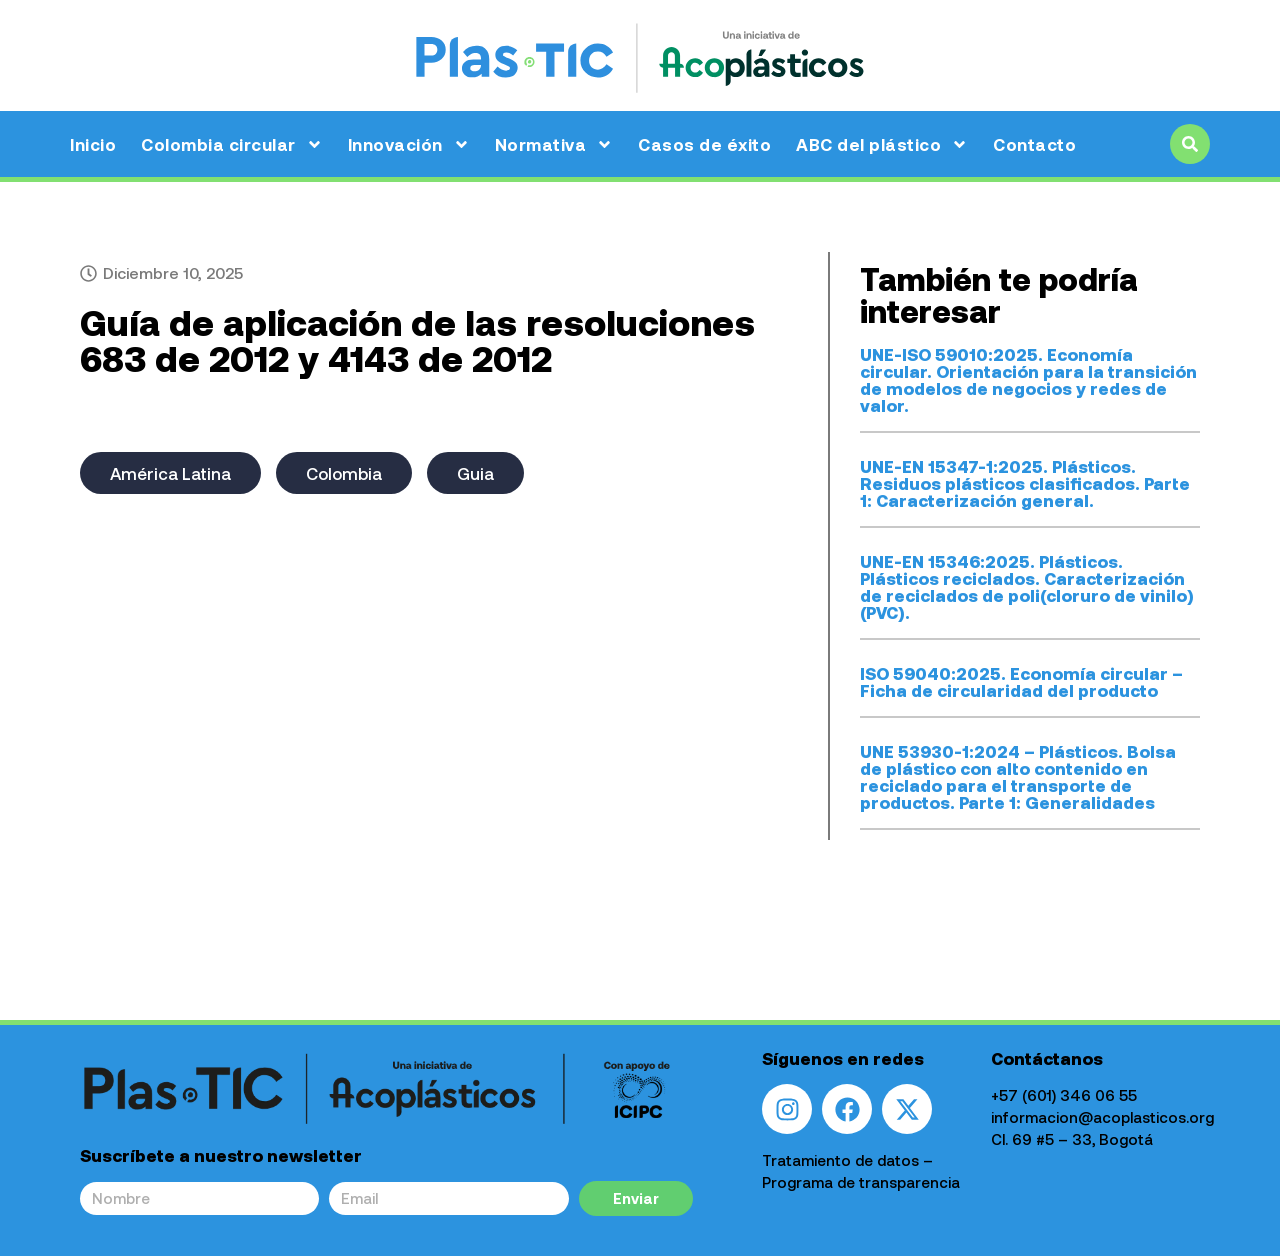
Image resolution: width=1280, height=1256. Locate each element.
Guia (475, 473)
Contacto (1034, 144)
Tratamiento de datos (840, 1160)
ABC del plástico (882, 144)
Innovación (409, 144)
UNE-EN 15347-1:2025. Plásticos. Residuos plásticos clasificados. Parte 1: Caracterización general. (1025, 483)
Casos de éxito (704, 144)
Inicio (93, 144)
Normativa (554, 144)
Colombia (344, 473)
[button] (1190, 144)
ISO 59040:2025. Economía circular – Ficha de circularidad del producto (1021, 681)
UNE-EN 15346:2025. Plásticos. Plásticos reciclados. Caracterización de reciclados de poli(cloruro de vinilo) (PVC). (1027, 586)
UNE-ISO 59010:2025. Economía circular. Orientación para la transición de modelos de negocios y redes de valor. (1028, 379)
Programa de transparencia (861, 1182)
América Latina (170, 473)
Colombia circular (232, 144)
